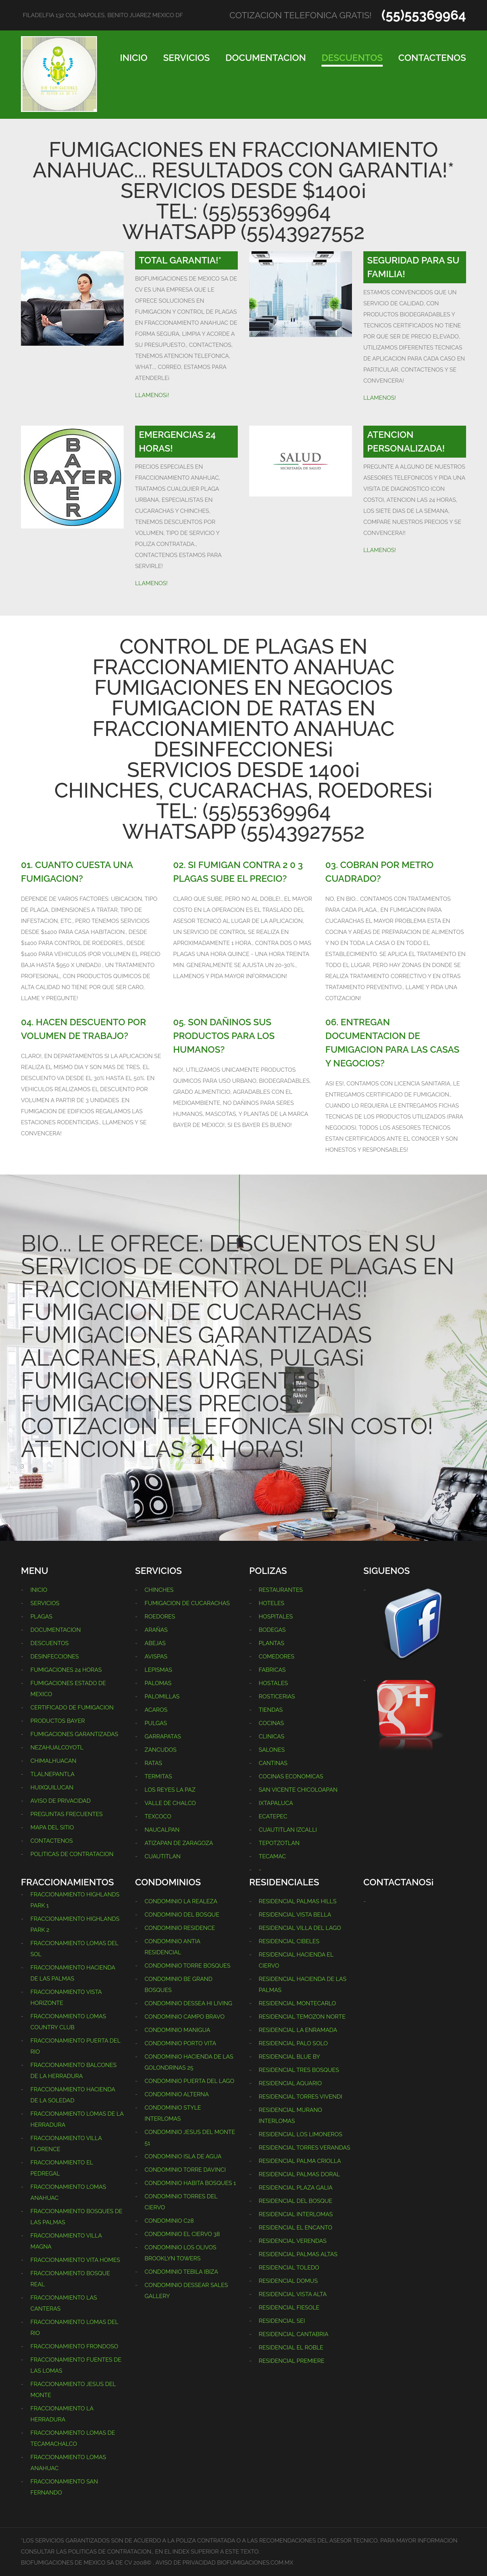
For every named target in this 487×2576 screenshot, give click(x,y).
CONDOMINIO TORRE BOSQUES (188, 1965)
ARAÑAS (156, 1629)
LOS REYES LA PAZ (170, 1789)
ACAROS (156, 1709)
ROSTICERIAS (277, 1696)
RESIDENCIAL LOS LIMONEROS (300, 2134)
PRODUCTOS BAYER (57, 1720)
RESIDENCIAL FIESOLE (289, 2307)
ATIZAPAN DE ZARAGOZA (179, 1843)
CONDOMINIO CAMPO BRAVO (184, 2016)
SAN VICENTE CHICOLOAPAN (298, 1789)
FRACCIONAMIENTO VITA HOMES (75, 2260)
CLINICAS (271, 1736)
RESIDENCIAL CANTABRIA (293, 2334)
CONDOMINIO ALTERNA (177, 2094)
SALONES (272, 1749)
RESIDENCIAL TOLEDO (289, 2267)
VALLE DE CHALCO (170, 1803)
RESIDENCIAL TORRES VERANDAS (304, 2147)
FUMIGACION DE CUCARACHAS (187, 1603)
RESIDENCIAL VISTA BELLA (295, 1914)
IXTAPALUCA (276, 1803)
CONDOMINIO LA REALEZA (181, 1901)
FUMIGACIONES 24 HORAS (66, 1669)
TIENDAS (271, 1709)
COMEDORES (276, 1656)
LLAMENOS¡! (152, 395)
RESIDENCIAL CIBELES (289, 1941)
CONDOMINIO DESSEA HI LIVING (188, 2003)
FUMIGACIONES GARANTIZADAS (74, 1734)
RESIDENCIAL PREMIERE (292, 2360)
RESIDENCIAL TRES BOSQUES (299, 2070)
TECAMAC (272, 1856)
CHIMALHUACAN (53, 1760)
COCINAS (271, 1723)
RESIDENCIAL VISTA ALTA (293, 2294)
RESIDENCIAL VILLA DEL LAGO (300, 1928)
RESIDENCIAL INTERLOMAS (296, 2214)
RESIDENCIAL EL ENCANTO (295, 2227)
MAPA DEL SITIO (52, 1827)
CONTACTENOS (432, 57)
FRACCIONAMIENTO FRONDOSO (74, 2346)
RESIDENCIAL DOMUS (288, 2281)
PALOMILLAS (162, 1696)
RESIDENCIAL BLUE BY (289, 2056)
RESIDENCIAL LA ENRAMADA (298, 2030)
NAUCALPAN (162, 1829)
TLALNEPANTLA (52, 1774)
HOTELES (271, 1603)
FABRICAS (272, 1669)
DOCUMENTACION (266, 57)
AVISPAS (156, 1656)
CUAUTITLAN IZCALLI (288, 1829)
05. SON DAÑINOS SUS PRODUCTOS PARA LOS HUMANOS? (224, 1036)
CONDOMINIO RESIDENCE (180, 1928)
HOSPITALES (276, 1616)
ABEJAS (155, 1643)
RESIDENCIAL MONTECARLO (297, 2003)
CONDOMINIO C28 (169, 2220)
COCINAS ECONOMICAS (291, 1776)
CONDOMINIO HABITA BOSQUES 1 (190, 2183)
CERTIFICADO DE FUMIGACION (72, 1707)
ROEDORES (160, 1616)
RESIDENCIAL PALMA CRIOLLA (300, 2161)
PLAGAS (41, 1616)
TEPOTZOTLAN (279, 1843)
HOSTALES (273, 1683)
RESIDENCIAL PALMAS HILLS (297, 1901)
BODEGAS (272, 1629)
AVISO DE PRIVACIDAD (60, 1800)
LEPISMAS (158, 1669)
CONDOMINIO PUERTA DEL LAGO (189, 2081)
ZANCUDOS (161, 1749)
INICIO (133, 57)
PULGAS (156, 1723)
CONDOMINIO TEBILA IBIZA (181, 2271)
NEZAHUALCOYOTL (56, 1747)
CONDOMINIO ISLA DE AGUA (183, 2156)
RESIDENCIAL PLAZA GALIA (296, 2187)
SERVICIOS (186, 57)
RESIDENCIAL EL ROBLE (291, 2347)
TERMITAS (158, 1776)
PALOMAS (158, 1683)
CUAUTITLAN (163, 1856)
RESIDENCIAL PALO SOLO (293, 2043)
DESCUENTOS (352, 57)
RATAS (153, 1763)
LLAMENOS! (379, 397)
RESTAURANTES (281, 1589)
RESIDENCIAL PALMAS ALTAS (298, 2254)
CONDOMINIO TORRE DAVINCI (185, 2169)
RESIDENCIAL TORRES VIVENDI (300, 2096)
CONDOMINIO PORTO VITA (180, 2043)
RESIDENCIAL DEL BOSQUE (295, 2201)
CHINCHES (159, 1589)
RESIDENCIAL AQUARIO (290, 2083)
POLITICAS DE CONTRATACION (71, 1854)
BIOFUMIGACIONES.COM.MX (255, 2562)
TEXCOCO (158, 1816)
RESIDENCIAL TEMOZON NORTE (302, 2016)
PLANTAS (271, 1643)
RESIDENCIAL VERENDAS (292, 2241)
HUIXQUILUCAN (51, 1787)
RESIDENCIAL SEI (282, 2320)
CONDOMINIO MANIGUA (177, 2030)
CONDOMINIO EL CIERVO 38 (182, 2234)
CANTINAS (273, 1763)
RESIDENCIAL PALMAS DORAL (299, 2174)
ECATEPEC (273, 1816)
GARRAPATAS (163, 1736)
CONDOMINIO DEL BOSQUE (182, 1914)
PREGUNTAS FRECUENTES (66, 1814)
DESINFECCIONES (54, 1656)
